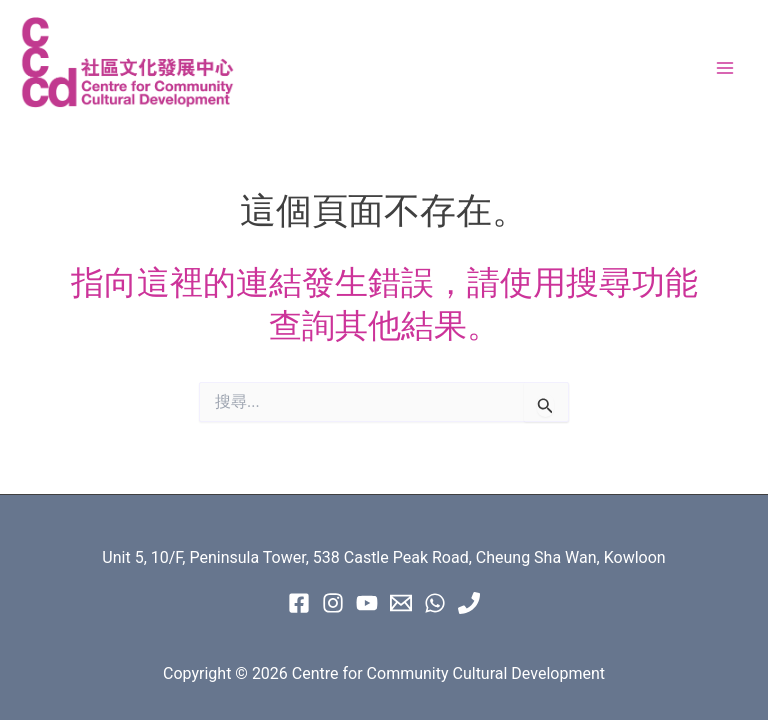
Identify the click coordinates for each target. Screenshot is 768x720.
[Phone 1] (469, 603)
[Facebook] (299, 603)
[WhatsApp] (435, 603)
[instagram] (333, 603)
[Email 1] (401, 603)
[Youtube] (367, 603)
